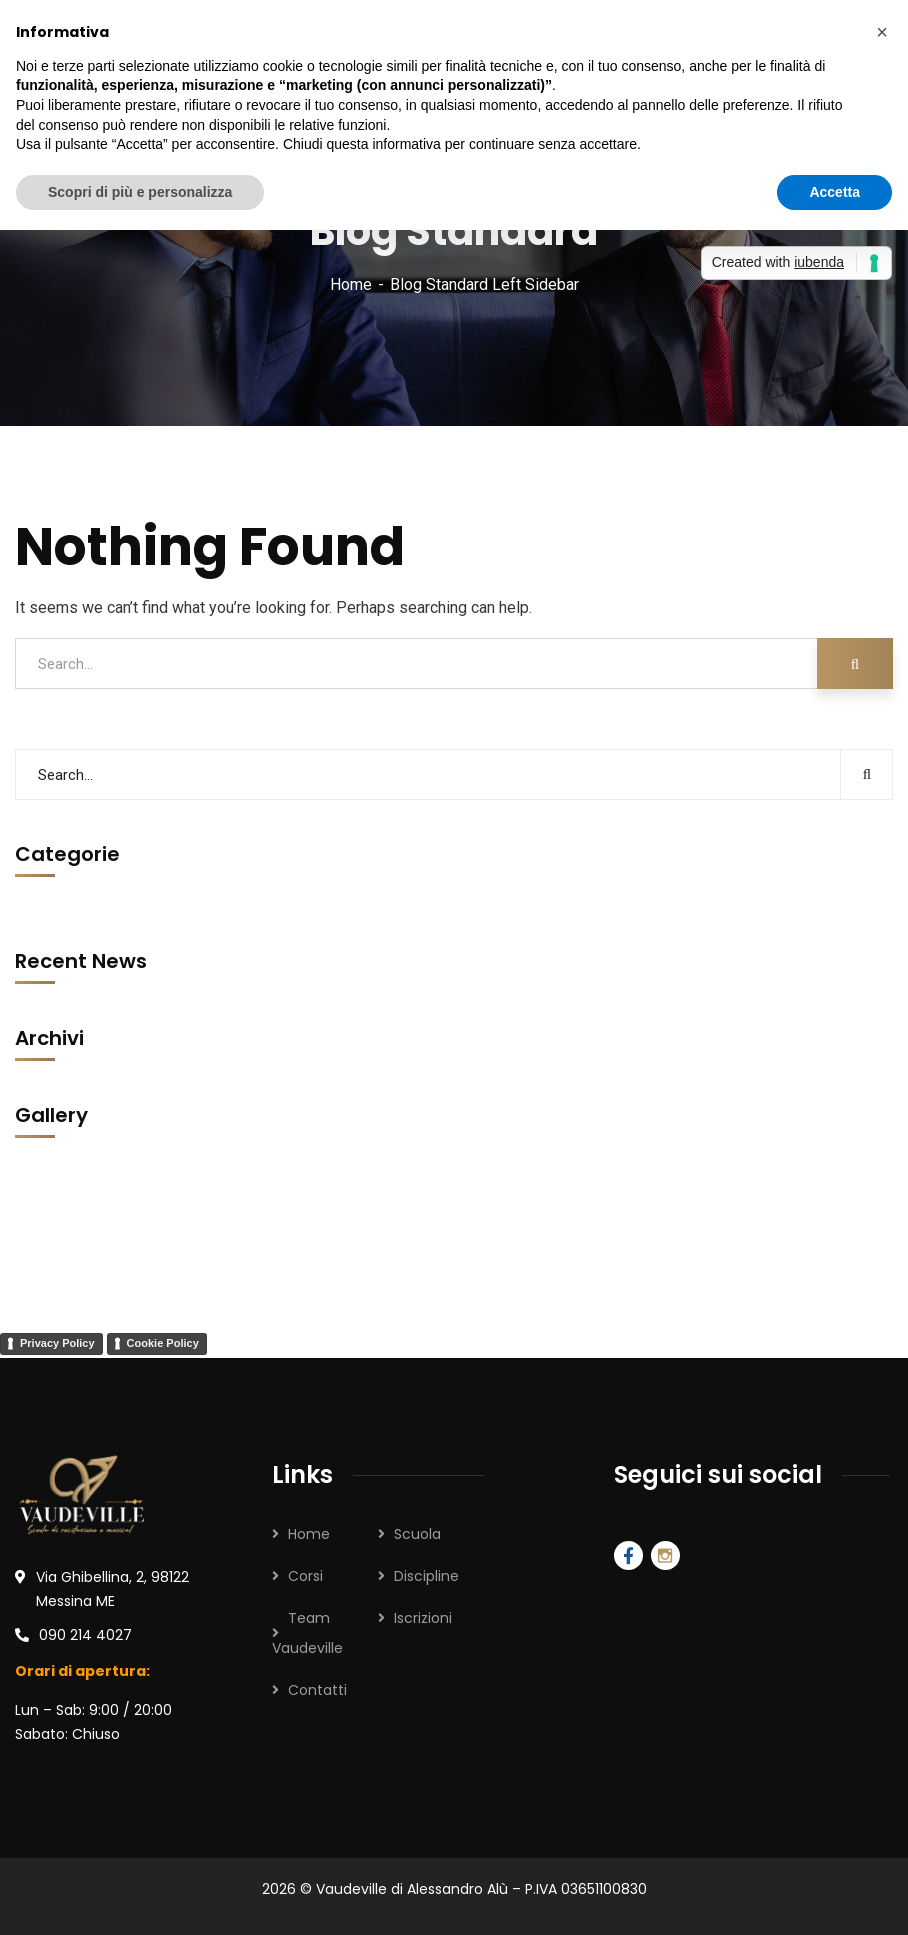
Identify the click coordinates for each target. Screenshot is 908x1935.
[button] (882, 32)
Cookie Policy (163, 1343)
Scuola (417, 1534)
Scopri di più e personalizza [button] (140, 192)
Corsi (305, 1576)
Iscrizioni (423, 1618)
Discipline (426, 1576)
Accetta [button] (834, 192)
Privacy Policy (57, 1343)
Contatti (317, 1690)
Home (351, 284)
